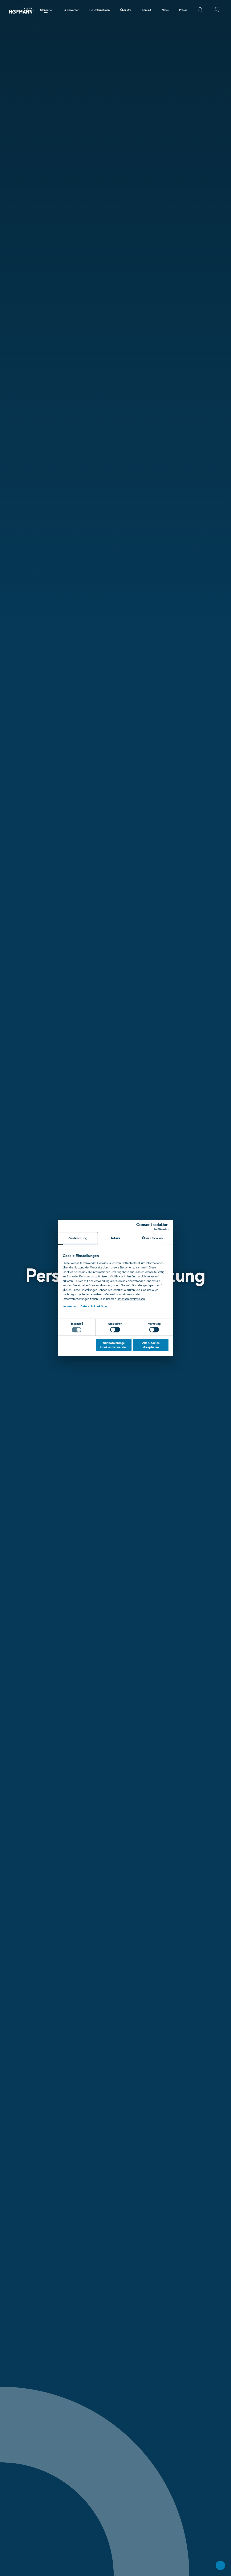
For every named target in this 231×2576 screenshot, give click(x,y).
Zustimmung (77, 1253)
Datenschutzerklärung (94, 1322)
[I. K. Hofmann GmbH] (21, 10)
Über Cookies (152, 1253)
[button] (220, 2565)
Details (115, 1253)
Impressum (69, 1322)
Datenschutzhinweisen (131, 1314)
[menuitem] (27, 10)
